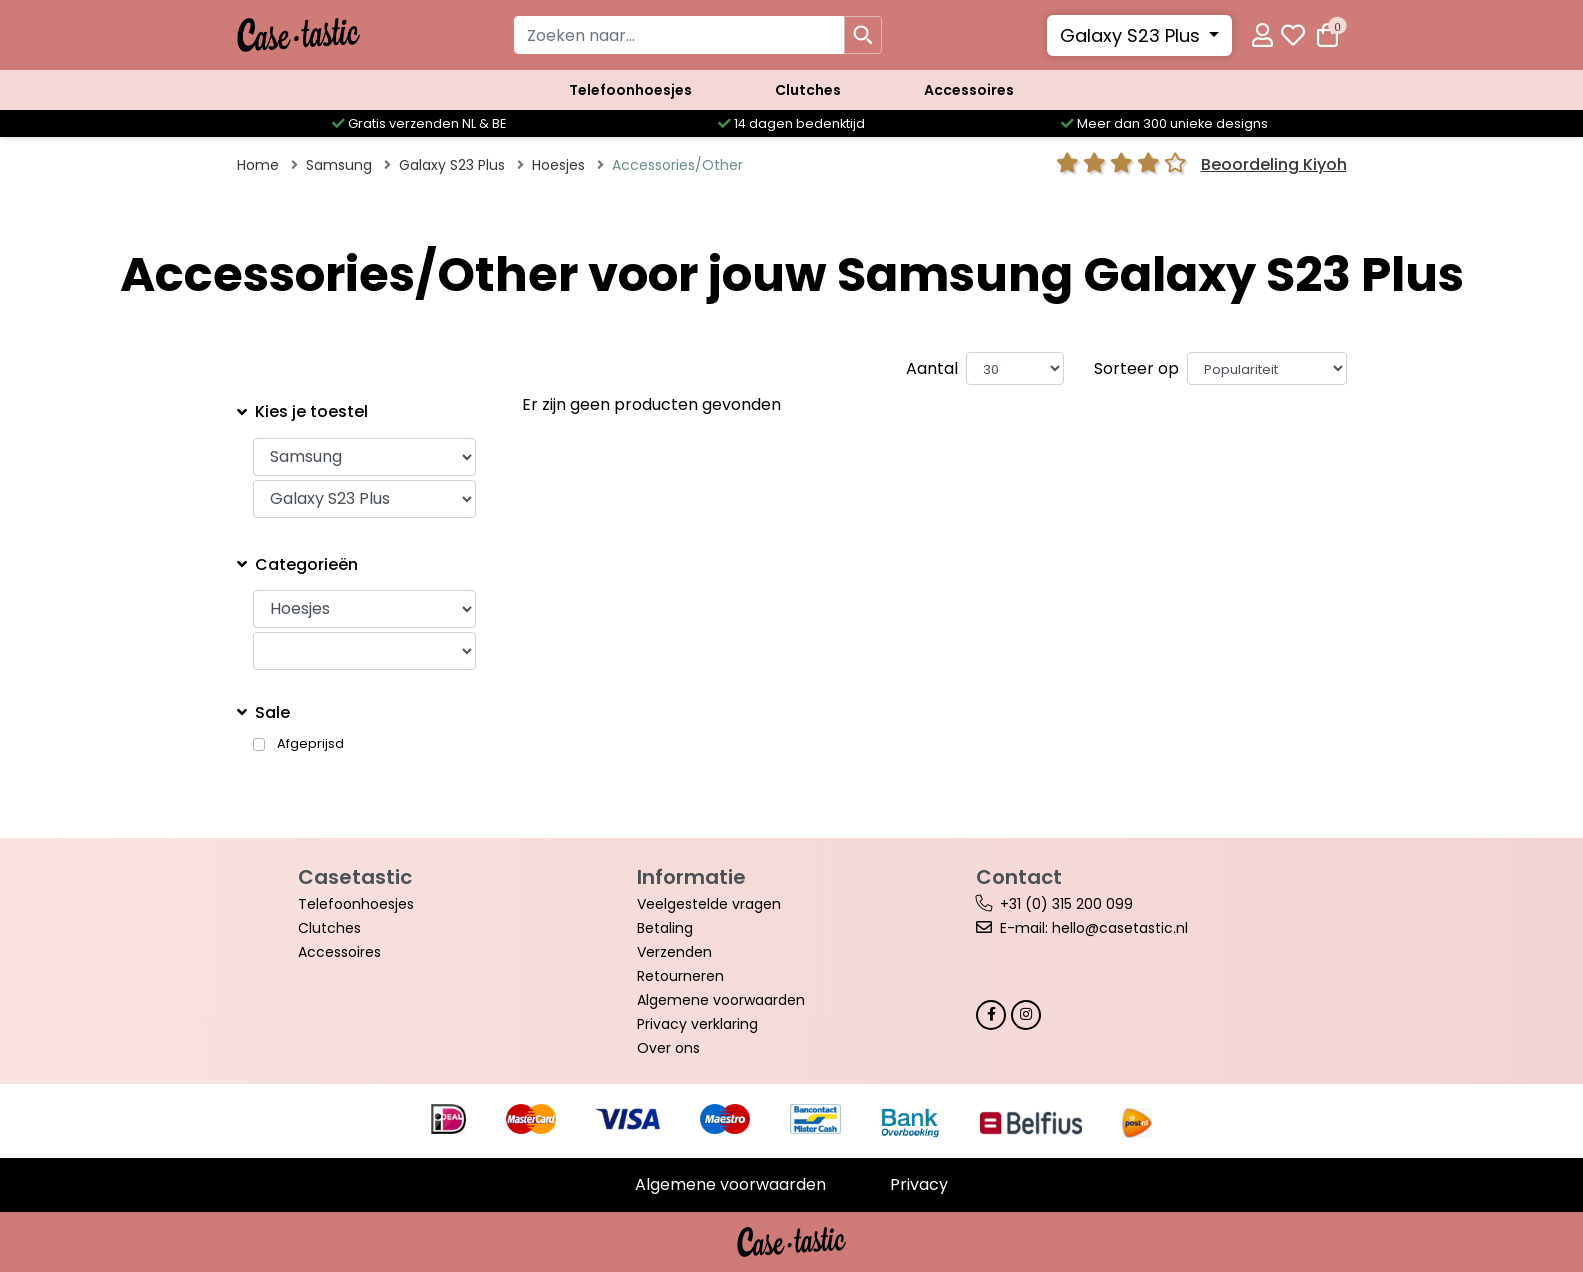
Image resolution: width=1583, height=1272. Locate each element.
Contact (1019, 877)
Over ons (668, 1048)
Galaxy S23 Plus (1132, 35)
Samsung (339, 165)
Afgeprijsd (310, 744)
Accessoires (969, 90)
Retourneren (680, 976)
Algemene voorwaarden (721, 1000)
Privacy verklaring (697, 1024)
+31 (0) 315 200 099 (1066, 904)
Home (258, 165)
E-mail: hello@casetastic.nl (1094, 928)
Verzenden (674, 952)
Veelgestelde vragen (709, 904)
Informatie (691, 877)
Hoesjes (558, 165)
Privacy (919, 1184)
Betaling (665, 928)
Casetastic (355, 877)
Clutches (808, 90)
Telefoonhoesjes (630, 90)
